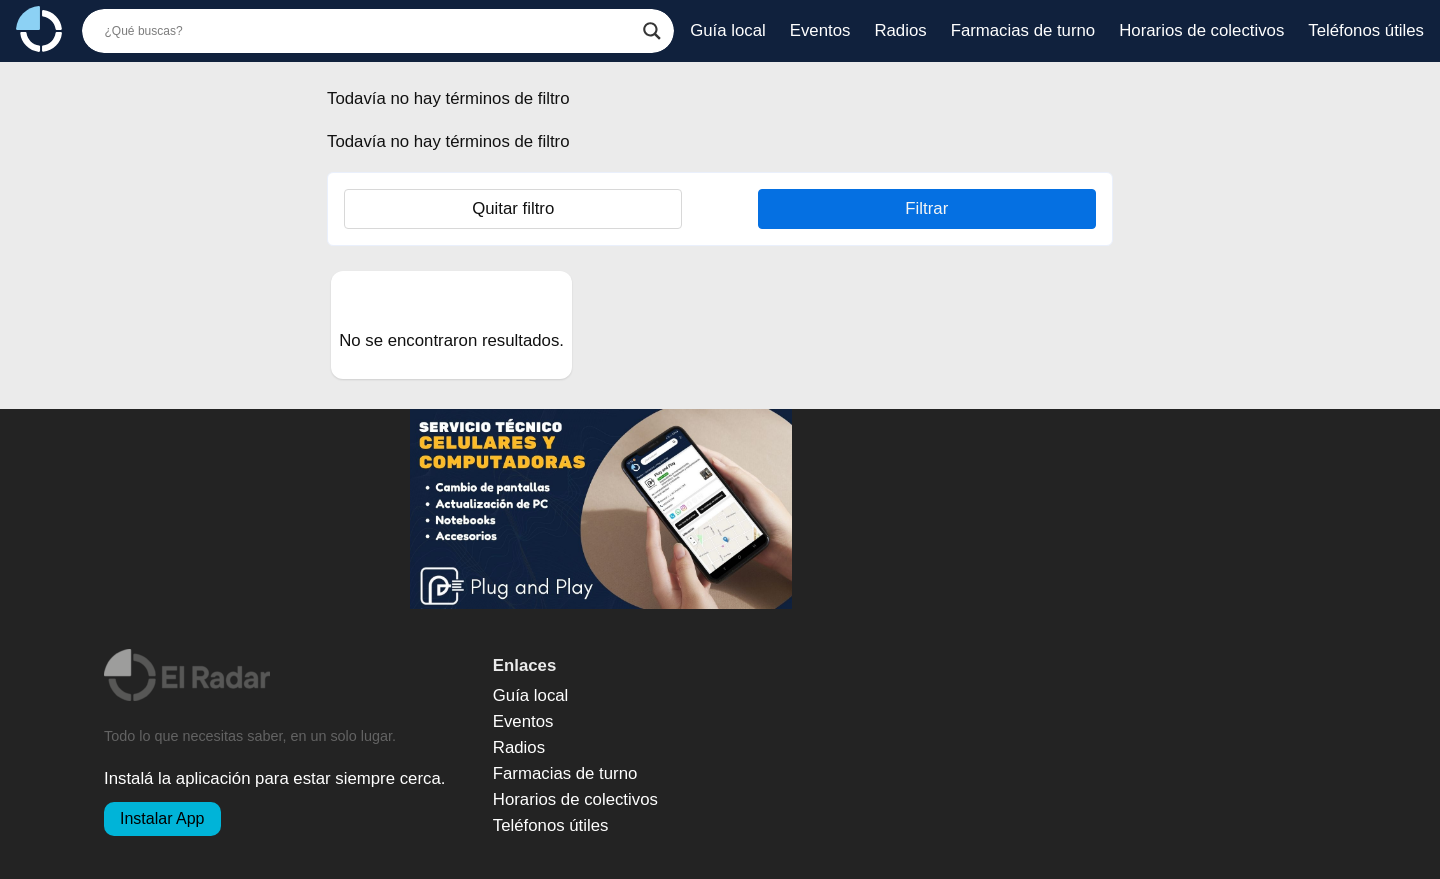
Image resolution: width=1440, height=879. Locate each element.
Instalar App (162, 818)
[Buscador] (369, 31)
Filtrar (926, 208)
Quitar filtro (513, 208)
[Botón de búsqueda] (652, 31)
